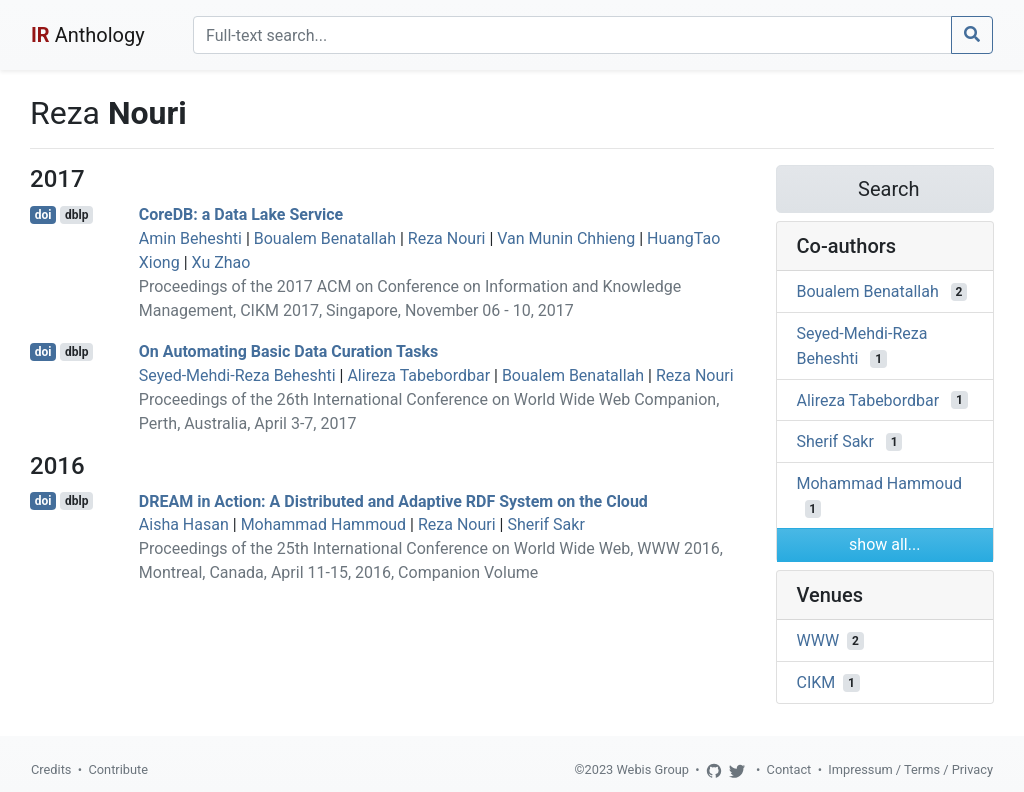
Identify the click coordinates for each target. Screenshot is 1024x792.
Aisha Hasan (184, 524)
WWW (818, 640)
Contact (789, 769)
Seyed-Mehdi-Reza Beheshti (237, 375)
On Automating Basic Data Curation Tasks (289, 351)
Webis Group (652, 769)
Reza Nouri (447, 238)
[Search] (572, 35)
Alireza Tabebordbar (418, 375)
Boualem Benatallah (325, 238)
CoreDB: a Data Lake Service (241, 214)
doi (43, 215)
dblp (76, 215)
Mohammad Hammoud (324, 524)
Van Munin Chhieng (566, 238)
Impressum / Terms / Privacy (910, 769)
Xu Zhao (221, 262)
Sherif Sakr (545, 524)
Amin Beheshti (190, 238)
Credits (51, 769)
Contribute (118, 769)
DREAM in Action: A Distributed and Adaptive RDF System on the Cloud (393, 500)
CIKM (816, 682)
